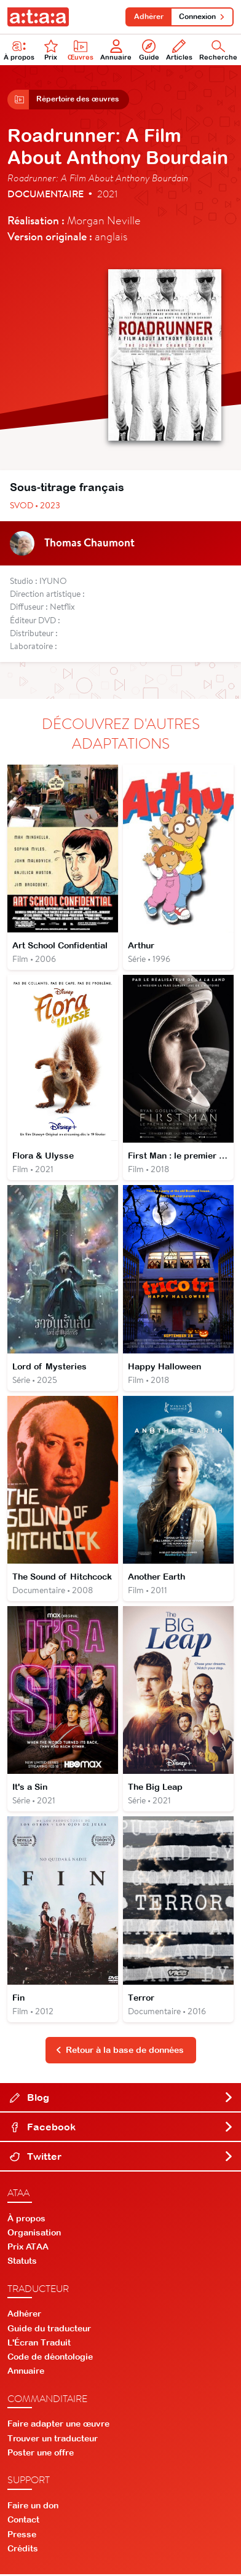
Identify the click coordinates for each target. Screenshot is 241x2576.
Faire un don (32, 2507)
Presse (21, 2535)
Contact (23, 2521)
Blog (122, 2098)
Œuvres (80, 50)
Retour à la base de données (119, 2052)
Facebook (122, 2127)
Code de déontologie (50, 2358)
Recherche (218, 50)
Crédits (22, 2549)
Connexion (202, 16)
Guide (149, 50)
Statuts (22, 2262)
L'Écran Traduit (39, 2344)
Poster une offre (40, 2454)
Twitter (122, 2157)
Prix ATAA (28, 2248)
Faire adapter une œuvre (58, 2425)
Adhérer (148, 16)
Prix (51, 50)
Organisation (34, 2234)
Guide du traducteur (49, 2329)
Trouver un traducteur (52, 2439)
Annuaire (116, 50)
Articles (179, 50)
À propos (19, 50)
